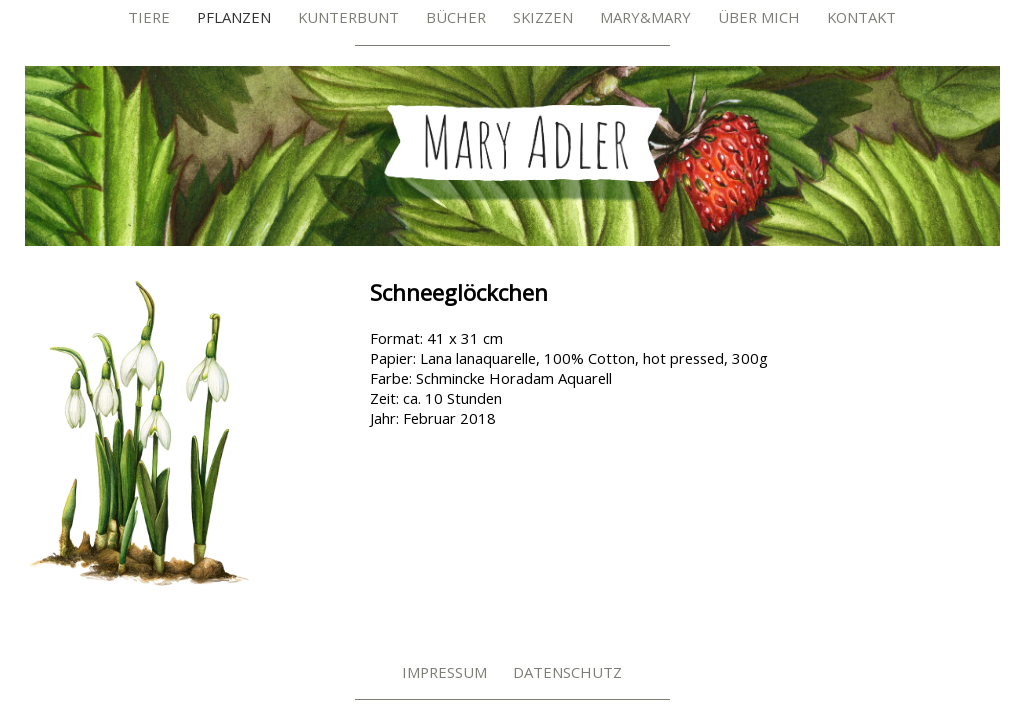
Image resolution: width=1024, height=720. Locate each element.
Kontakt (861, 17)
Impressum (444, 672)
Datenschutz (567, 672)
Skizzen (543, 17)
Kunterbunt (348, 17)
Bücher (456, 17)
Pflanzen (234, 17)
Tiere (149, 17)
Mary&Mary (645, 17)
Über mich (759, 17)
